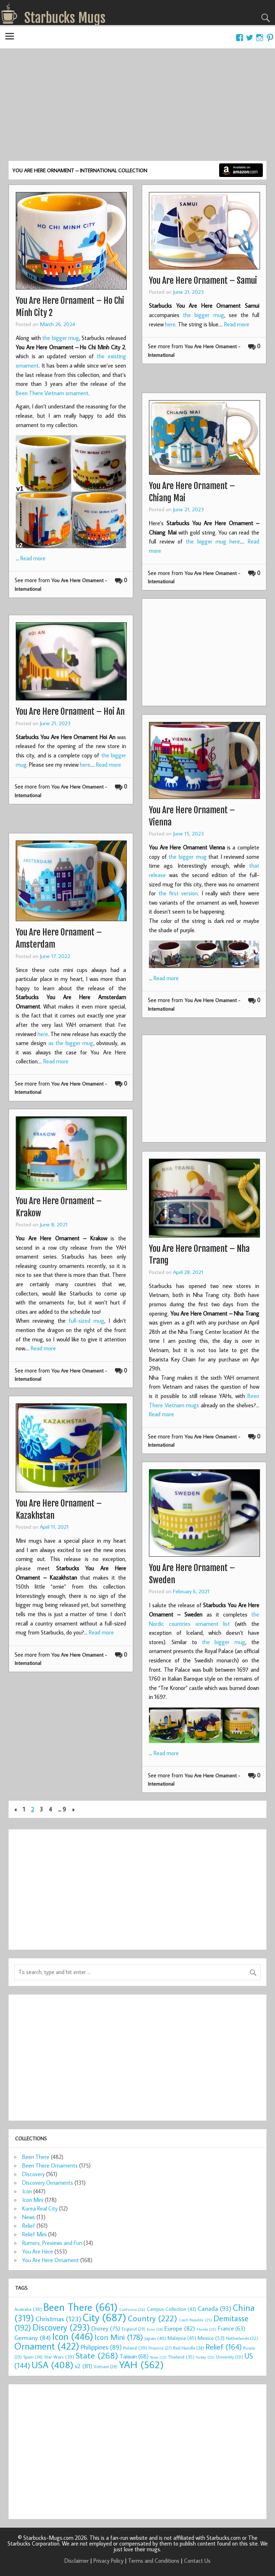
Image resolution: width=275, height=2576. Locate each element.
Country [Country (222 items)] (152, 2318)
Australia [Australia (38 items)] (28, 2309)
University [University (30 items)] (229, 2357)
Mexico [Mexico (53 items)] (211, 2337)
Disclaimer (76, 2560)
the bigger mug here (213, 541)
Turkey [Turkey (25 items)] (205, 2357)
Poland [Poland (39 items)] (135, 2348)
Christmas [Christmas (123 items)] (58, 2318)
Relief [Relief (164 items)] (224, 2347)
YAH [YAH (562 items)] (141, 2364)
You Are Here (37, 2251)
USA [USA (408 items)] (52, 2365)
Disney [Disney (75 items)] (105, 2328)
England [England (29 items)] (133, 2329)
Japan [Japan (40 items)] (155, 2338)
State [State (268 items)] (97, 2355)
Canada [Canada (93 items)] (214, 2308)
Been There (35, 2156)
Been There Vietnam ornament (52, 393)
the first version (178, 893)
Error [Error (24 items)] (155, 2329)
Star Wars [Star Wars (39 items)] (59, 2357)
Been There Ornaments (50, 2165)
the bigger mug (60, 337)
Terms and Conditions (153, 2560)
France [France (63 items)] (231, 2328)
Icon (27, 2191)
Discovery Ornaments (47, 2182)
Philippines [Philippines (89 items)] (101, 2347)
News (28, 2217)
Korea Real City (40, 2208)
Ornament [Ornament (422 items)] (46, 2346)
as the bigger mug (70, 1043)
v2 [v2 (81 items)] (83, 2366)
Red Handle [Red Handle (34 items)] (188, 2348)
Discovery (33, 2174)
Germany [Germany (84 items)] (32, 2337)
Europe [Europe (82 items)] (179, 2328)
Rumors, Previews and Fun (52, 2242)
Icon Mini (32, 2199)
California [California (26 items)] (132, 2309)
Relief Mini (34, 2234)
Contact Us (197, 2560)
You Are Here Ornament (50, 2260)
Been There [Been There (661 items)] (80, 2307)
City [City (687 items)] (104, 2317)
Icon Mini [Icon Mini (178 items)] (119, 2337)
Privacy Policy (108, 2560)
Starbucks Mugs (65, 18)
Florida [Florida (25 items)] (206, 2329)
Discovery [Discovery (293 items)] (61, 2327)
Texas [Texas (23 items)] (158, 2357)
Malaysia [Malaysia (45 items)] (182, 2338)
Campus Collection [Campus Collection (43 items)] (171, 2309)
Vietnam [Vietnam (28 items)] (105, 2366)
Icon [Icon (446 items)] (72, 2336)
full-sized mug (86, 1320)
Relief (28, 2225)
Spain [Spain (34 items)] (33, 2357)
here (170, 324)
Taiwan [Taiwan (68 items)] (134, 2356)
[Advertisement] (137, 107)
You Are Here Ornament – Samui (203, 280)
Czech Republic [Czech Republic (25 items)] (195, 2319)
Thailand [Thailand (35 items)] (181, 2357)
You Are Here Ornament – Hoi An (70, 711)
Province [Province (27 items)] (160, 2348)
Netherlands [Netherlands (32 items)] (242, 2338)
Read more (32, 558)
